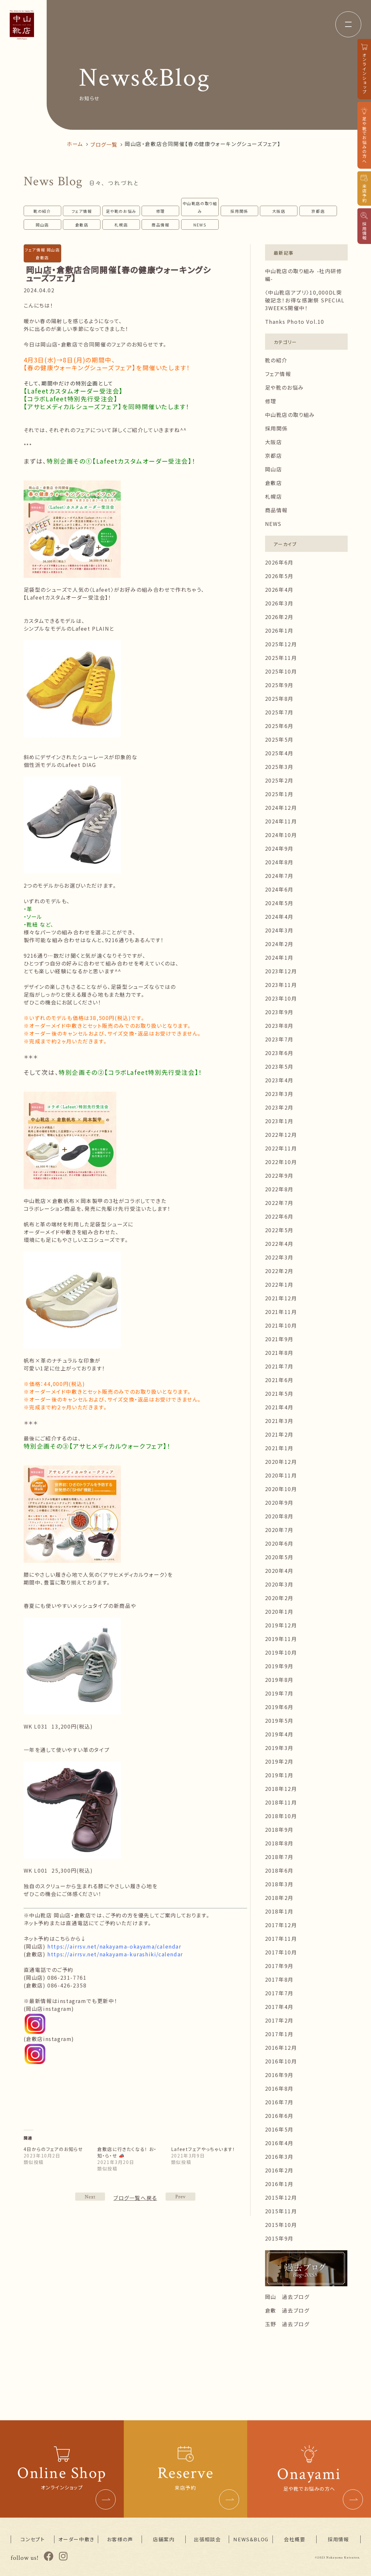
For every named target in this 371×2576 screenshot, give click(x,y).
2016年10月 (281, 2061)
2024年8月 (279, 862)
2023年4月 (279, 1080)
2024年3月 (279, 930)
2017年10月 (281, 1952)
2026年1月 (279, 630)
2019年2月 (279, 1761)
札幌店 (121, 224)
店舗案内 (163, 2539)
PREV (90, 2197)
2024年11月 (281, 821)
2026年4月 (279, 589)
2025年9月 (279, 685)
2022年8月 (279, 1189)
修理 (160, 211)
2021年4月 (279, 1407)
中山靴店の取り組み (200, 207)
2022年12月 (281, 1134)
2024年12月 (281, 807)
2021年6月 (279, 1380)
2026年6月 (279, 562)
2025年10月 (281, 671)
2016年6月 (279, 2116)
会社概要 (294, 2539)
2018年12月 (281, 1788)
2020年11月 (281, 1475)
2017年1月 (279, 2034)
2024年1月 (279, 957)
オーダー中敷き (76, 2539)
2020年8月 (279, 1516)
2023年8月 (279, 1025)
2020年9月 (279, 1502)
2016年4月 (279, 2143)
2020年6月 (279, 1543)
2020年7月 (279, 1530)
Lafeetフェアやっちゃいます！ (203, 2149)
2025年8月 (279, 698)
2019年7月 (279, 1693)
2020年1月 (279, 1611)
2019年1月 (279, 1775)
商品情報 (160, 224)
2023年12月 (281, 971)
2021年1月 (279, 1448)
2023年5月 (279, 1066)
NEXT (180, 2197)
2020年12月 (281, 1461)
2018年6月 (279, 1870)
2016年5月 (279, 2129)
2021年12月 (281, 1298)
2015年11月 (281, 2211)
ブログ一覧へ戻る (135, 2198)
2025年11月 (281, 658)
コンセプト (32, 2539)
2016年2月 (279, 2170)
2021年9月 (279, 1339)
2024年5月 (279, 903)
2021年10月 (281, 1325)
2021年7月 (279, 1366)
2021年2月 (279, 1434)
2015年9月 (279, 2238)
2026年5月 (279, 576)
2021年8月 (279, 1352)
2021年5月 (279, 1393)
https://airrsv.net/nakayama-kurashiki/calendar (115, 1954)
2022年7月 (279, 1203)
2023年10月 (281, 998)
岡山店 (42, 224)
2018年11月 (281, 1802)
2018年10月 (281, 1816)
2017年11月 (281, 1938)
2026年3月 (279, 603)
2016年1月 (279, 2184)
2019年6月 (279, 1707)
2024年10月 (281, 835)
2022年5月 (279, 1230)
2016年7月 (279, 2102)
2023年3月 (279, 1094)
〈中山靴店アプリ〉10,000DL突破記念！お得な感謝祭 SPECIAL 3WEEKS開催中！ (305, 300)
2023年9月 (279, 1012)
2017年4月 (279, 2007)
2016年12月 (281, 2047)
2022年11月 (281, 1148)
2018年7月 (279, 1857)
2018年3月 (279, 1884)
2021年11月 (281, 1312)
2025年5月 (279, 739)
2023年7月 (279, 1039)
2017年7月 (279, 1993)
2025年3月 (279, 767)
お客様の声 (120, 2539)
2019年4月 (279, 1734)
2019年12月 (281, 1625)
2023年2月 (279, 1107)
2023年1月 (279, 1121)
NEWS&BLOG (250, 2539)
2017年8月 (279, 1979)
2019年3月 (279, 1748)
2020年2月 (279, 1598)
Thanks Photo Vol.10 (294, 321)
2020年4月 (279, 1570)
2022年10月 (281, 1162)
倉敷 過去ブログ (287, 2310)
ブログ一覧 (104, 144)
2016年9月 (279, 2075)
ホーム (75, 144)
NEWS (199, 224)
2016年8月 (279, 2088)
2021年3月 (279, 1421)
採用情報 (338, 2539)
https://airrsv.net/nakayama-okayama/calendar (114, 1946)
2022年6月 (279, 1216)
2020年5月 (279, 1557)
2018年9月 (279, 1829)
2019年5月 (279, 1720)
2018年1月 (279, 1911)
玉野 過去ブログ (287, 2324)
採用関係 (239, 211)
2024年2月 (279, 944)
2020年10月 (281, 1489)
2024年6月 (279, 889)
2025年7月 (279, 712)
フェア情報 (82, 211)
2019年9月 (279, 1666)
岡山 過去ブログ (287, 2297)
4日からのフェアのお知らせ (53, 2149)
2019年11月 (281, 1639)
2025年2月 (279, 780)
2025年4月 (279, 753)
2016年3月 (279, 2156)
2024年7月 (279, 876)
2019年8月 (279, 1679)
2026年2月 (279, 617)
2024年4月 (279, 916)
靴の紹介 (42, 211)
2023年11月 (281, 985)
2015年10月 (281, 2225)
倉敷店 (81, 224)
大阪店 (278, 211)
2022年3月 (279, 1257)
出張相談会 (207, 2539)
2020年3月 (279, 1584)
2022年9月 (279, 1175)
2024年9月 (279, 848)
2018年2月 (279, 1898)
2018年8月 (279, 1843)
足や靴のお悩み (121, 211)
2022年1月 (279, 1284)
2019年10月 (281, 1652)
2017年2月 (279, 2020)
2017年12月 (281, 1925)
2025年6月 (279, 726)
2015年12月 (281, 2197)
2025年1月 (279, 794)
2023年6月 (279, 1053)
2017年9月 (279, 1966)
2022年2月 (279, 1271)
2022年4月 (279, 1243)
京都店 (318, 211)
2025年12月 (281, 644)
